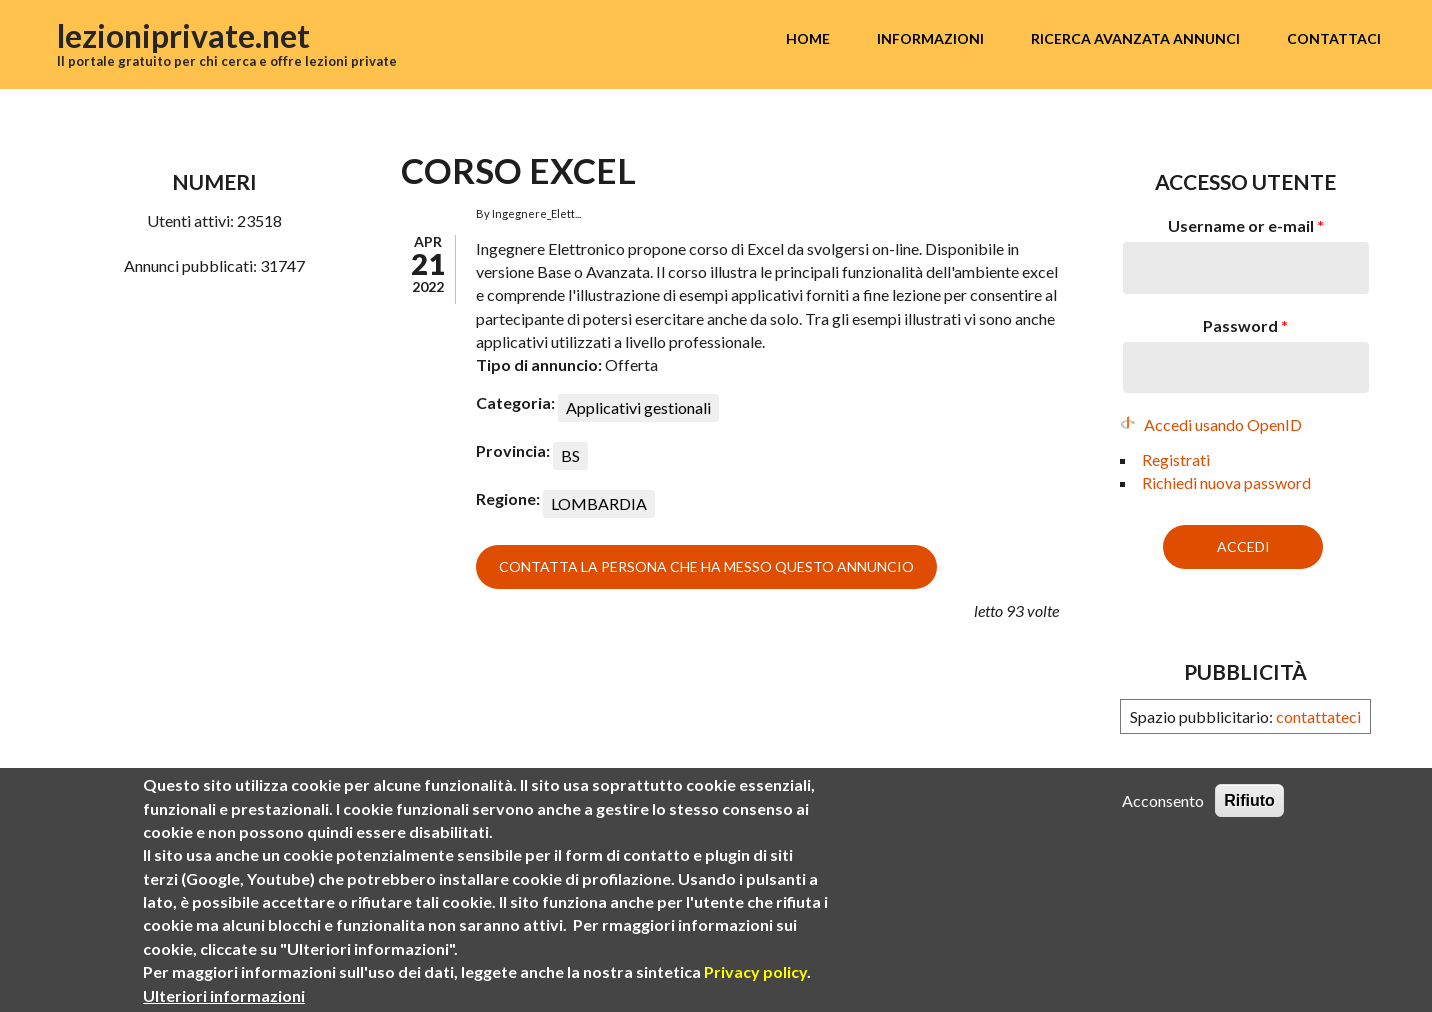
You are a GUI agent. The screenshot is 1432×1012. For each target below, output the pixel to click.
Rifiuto (1249, 800)
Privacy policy (755, 971)
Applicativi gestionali (638, 407)
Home (808, 38)
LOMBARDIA (599, 503)
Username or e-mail (1246, 225)
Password (1245, 325)
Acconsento (1163, 800)
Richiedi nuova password (1226, 482)
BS (570, 455)
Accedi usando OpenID (1223, 424)
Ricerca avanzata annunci (1135, 38)
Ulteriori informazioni (224, 995)
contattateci (1318, 716)
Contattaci (1334, 38)
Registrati (1176, 459)
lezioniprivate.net (183, 35)
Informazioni (930, 38)
